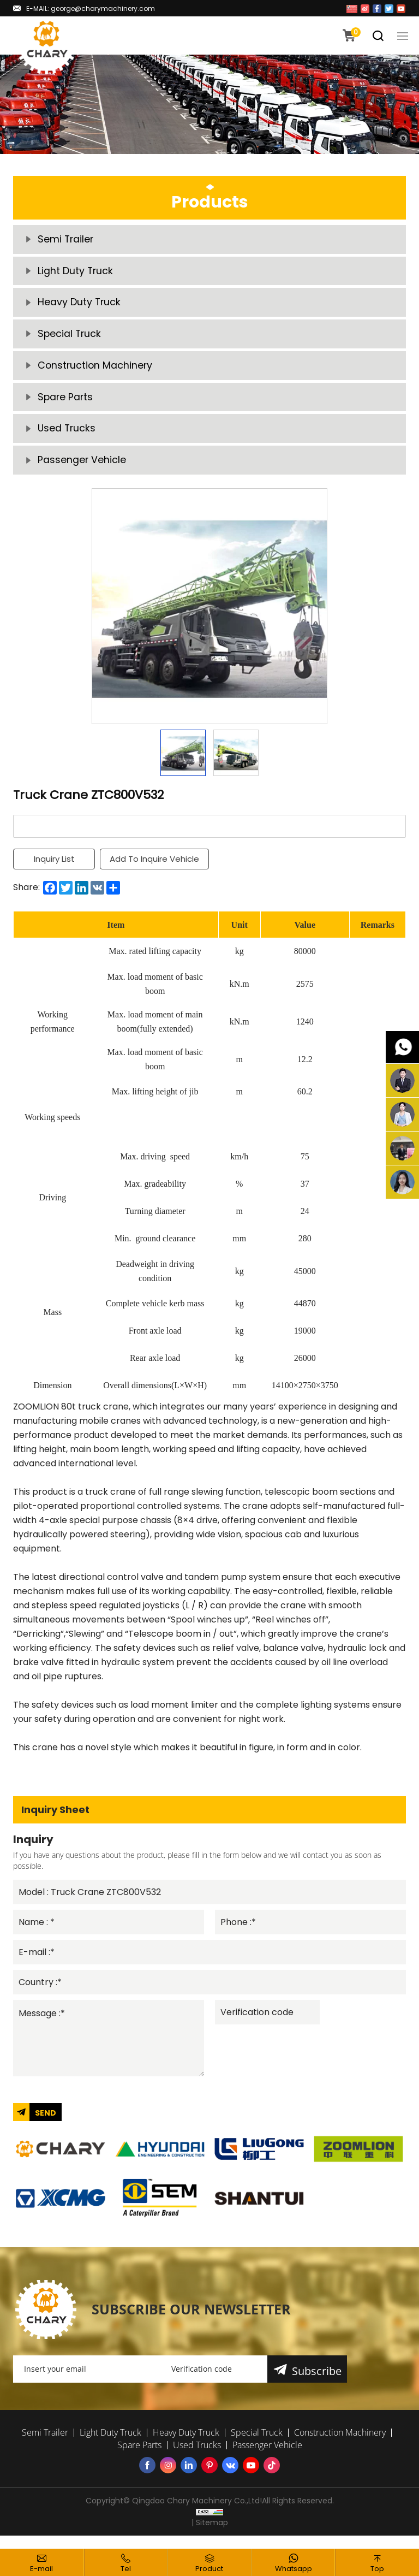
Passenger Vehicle (82, 469)
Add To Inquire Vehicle (155, 868)
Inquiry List (54, 868)
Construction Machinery (96, 371)
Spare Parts (66, 404)
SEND (45, 2125)
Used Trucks (67, 436)
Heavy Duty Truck (80, 305)
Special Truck (70, 338)
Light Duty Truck (76, 273)
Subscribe (317, 2383)
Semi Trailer (66, 240)
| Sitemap (209, 2535)
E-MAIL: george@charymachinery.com (90, 8)
